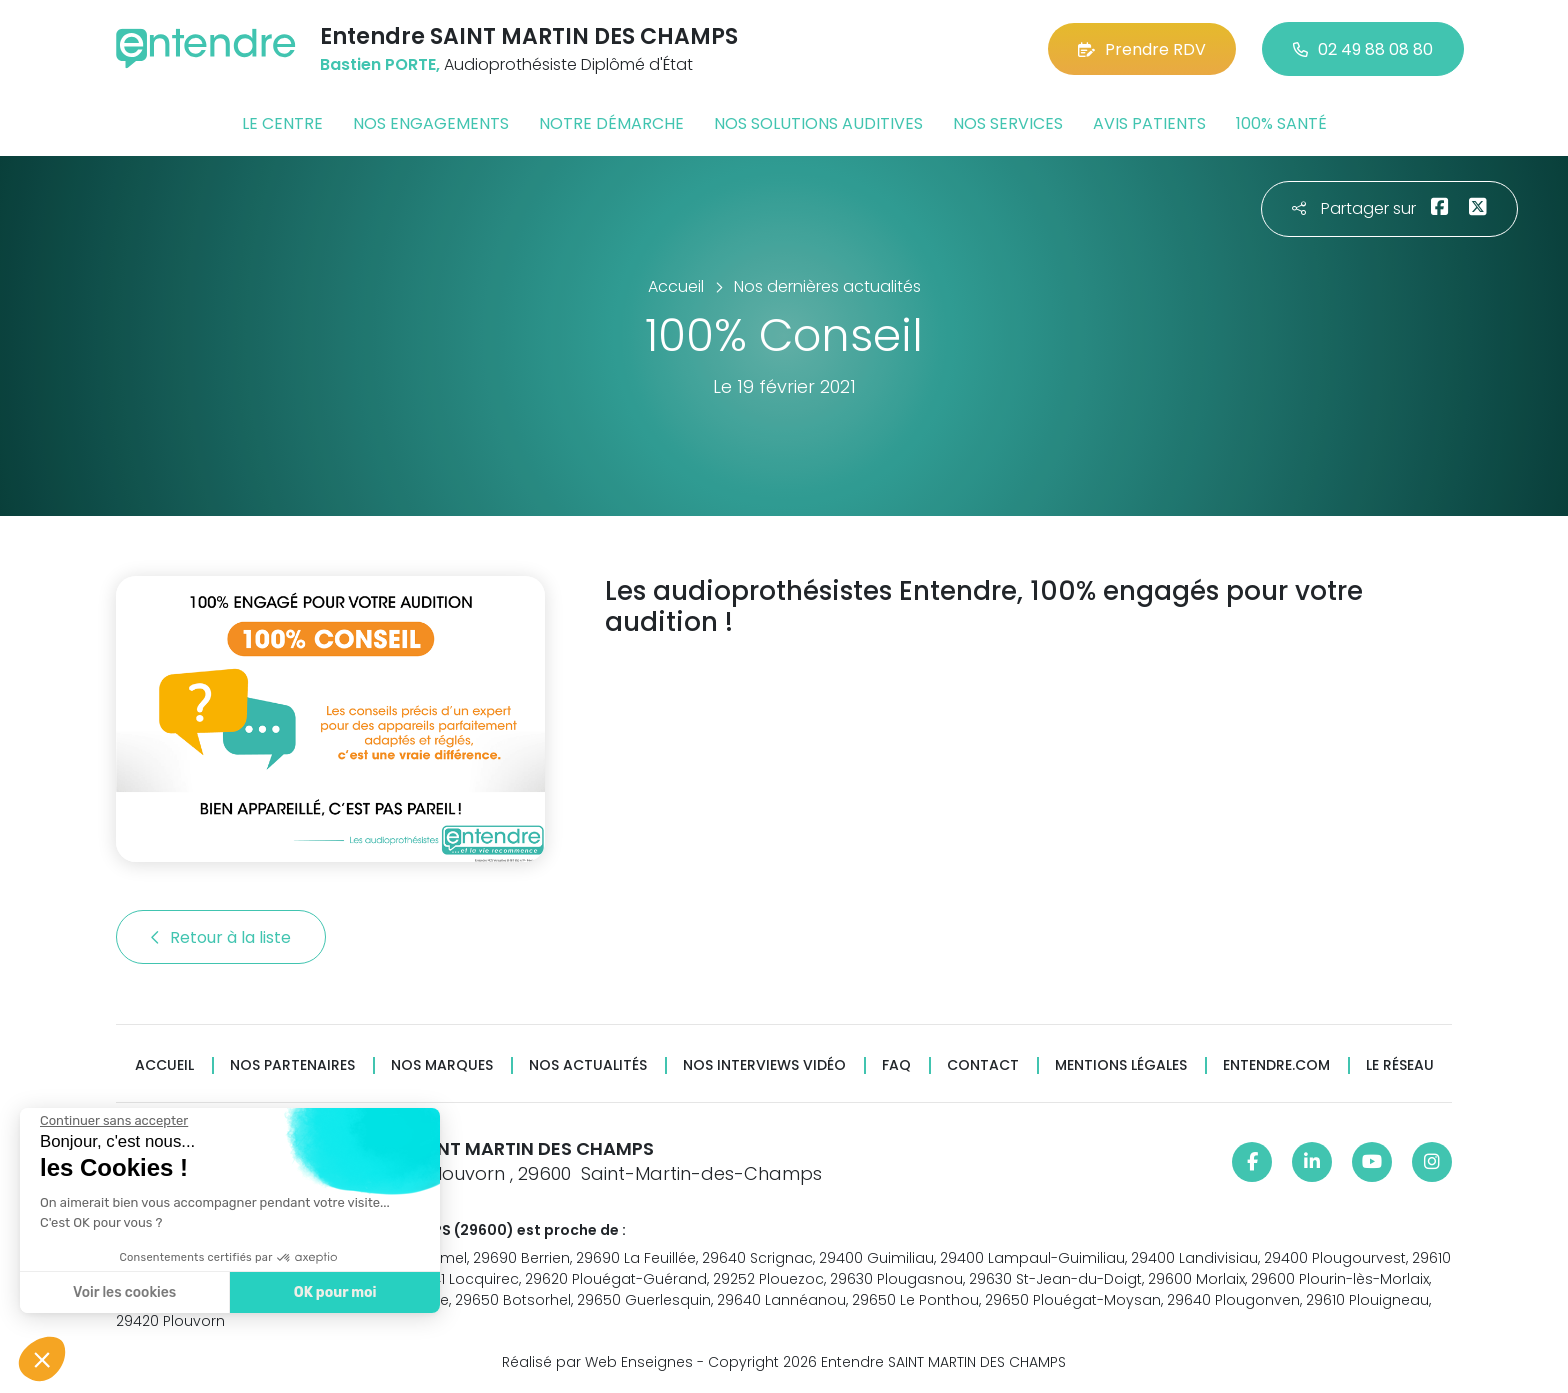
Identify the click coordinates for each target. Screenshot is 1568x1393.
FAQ (896, 1065)
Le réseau (1400, 1065)
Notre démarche (611, 123)
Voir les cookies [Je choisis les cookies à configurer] (122, 1292)
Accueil (164, 1065)
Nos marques (442, 1065)
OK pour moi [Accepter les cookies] (332, 1292)
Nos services (1008, 123)
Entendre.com (1276, 1065)
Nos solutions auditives (818, 123)
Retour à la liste (221, 937)
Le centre (282, 123)
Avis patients (1149, 123)
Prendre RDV (1142, 49)
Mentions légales (1121, 1065)
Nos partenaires (292, 1065)
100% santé (1281, 123)
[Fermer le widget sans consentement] (112, 1121)
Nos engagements (431, 123)
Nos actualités (588, 1065)
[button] (42, 1359)
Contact (983, 1065)
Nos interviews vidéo (764, 1065)
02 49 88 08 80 (1363, 49)
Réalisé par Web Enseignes (597, 1362)
